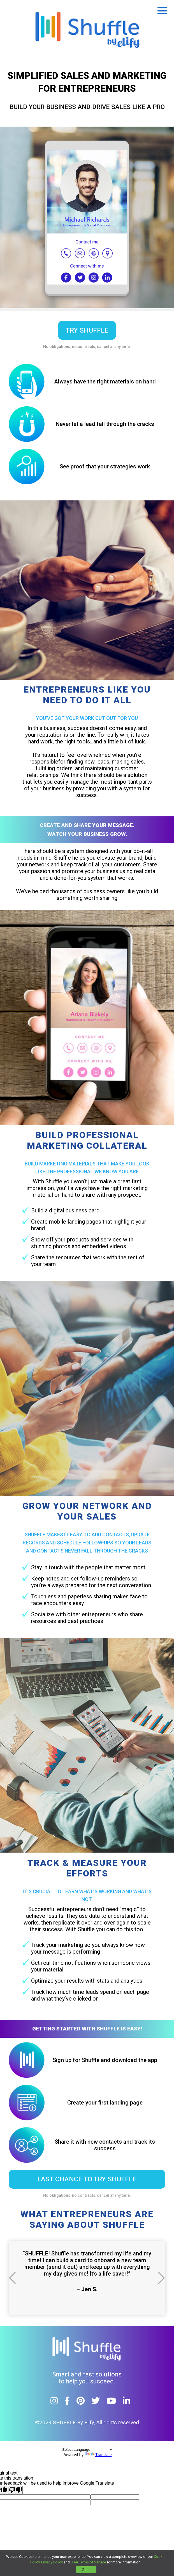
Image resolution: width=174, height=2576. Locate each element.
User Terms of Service (88, 2562)
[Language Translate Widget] (87, 2449)
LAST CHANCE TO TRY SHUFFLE (86, 2179)
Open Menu (162, 10)
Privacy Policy (52, 2562)
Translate (98, 2454)
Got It (86, 2570)
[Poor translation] (15, 2490)
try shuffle (87, 330)
